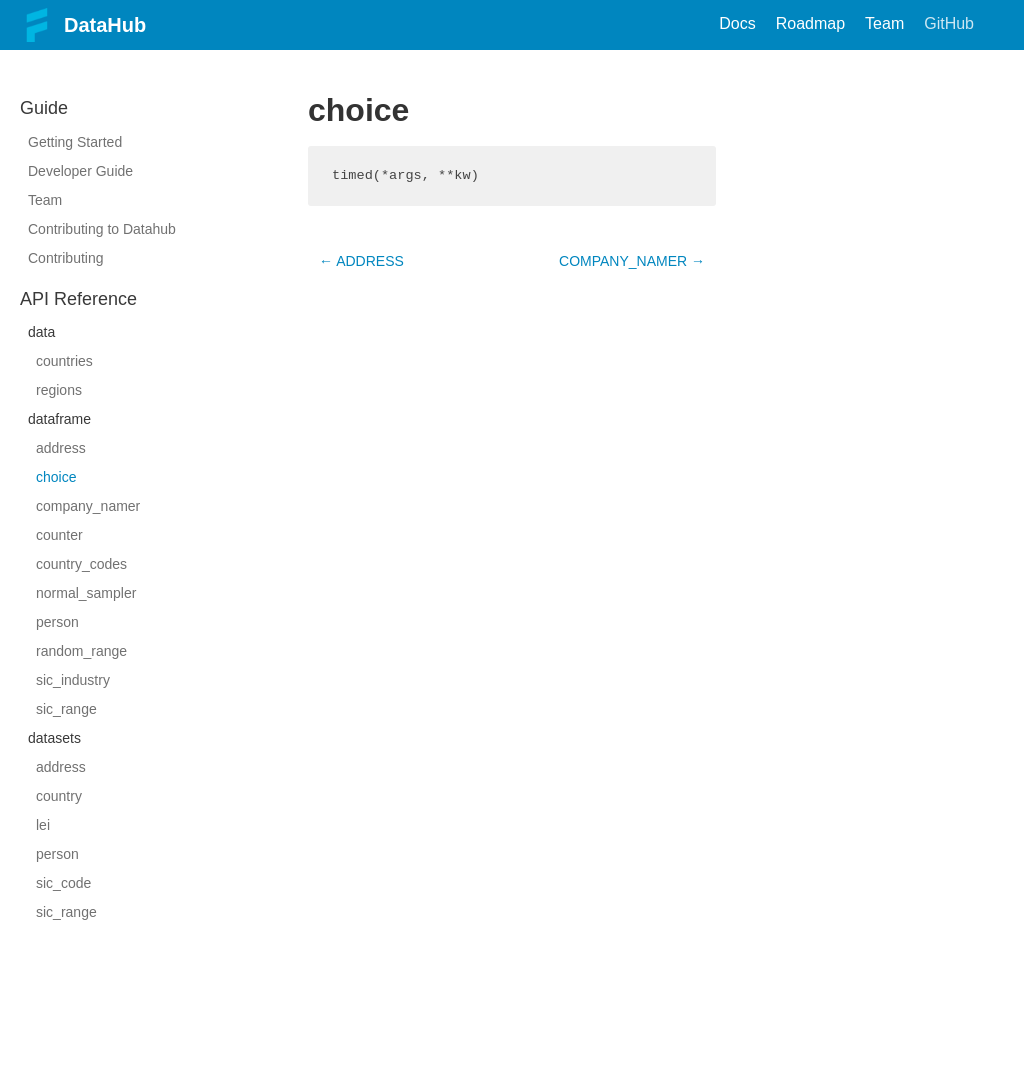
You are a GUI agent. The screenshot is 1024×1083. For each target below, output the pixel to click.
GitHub (949, 23)
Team (884, 23)
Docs (737, 23)
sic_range (66, 709)
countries (64, 361)
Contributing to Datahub (102, 229)
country (59, 796)
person (57, 622)
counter (59, 535)
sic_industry (73, 680)
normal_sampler (86, 593)
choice (56, 477)
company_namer (88, 506)
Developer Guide (80, 171)
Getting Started (75, 142)
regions (59, 390)
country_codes (81, 564)
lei (43, 825)
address (61, 448)
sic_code (63, 883)
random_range (81, 651)
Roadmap (810, 23)
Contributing (66, 258)
